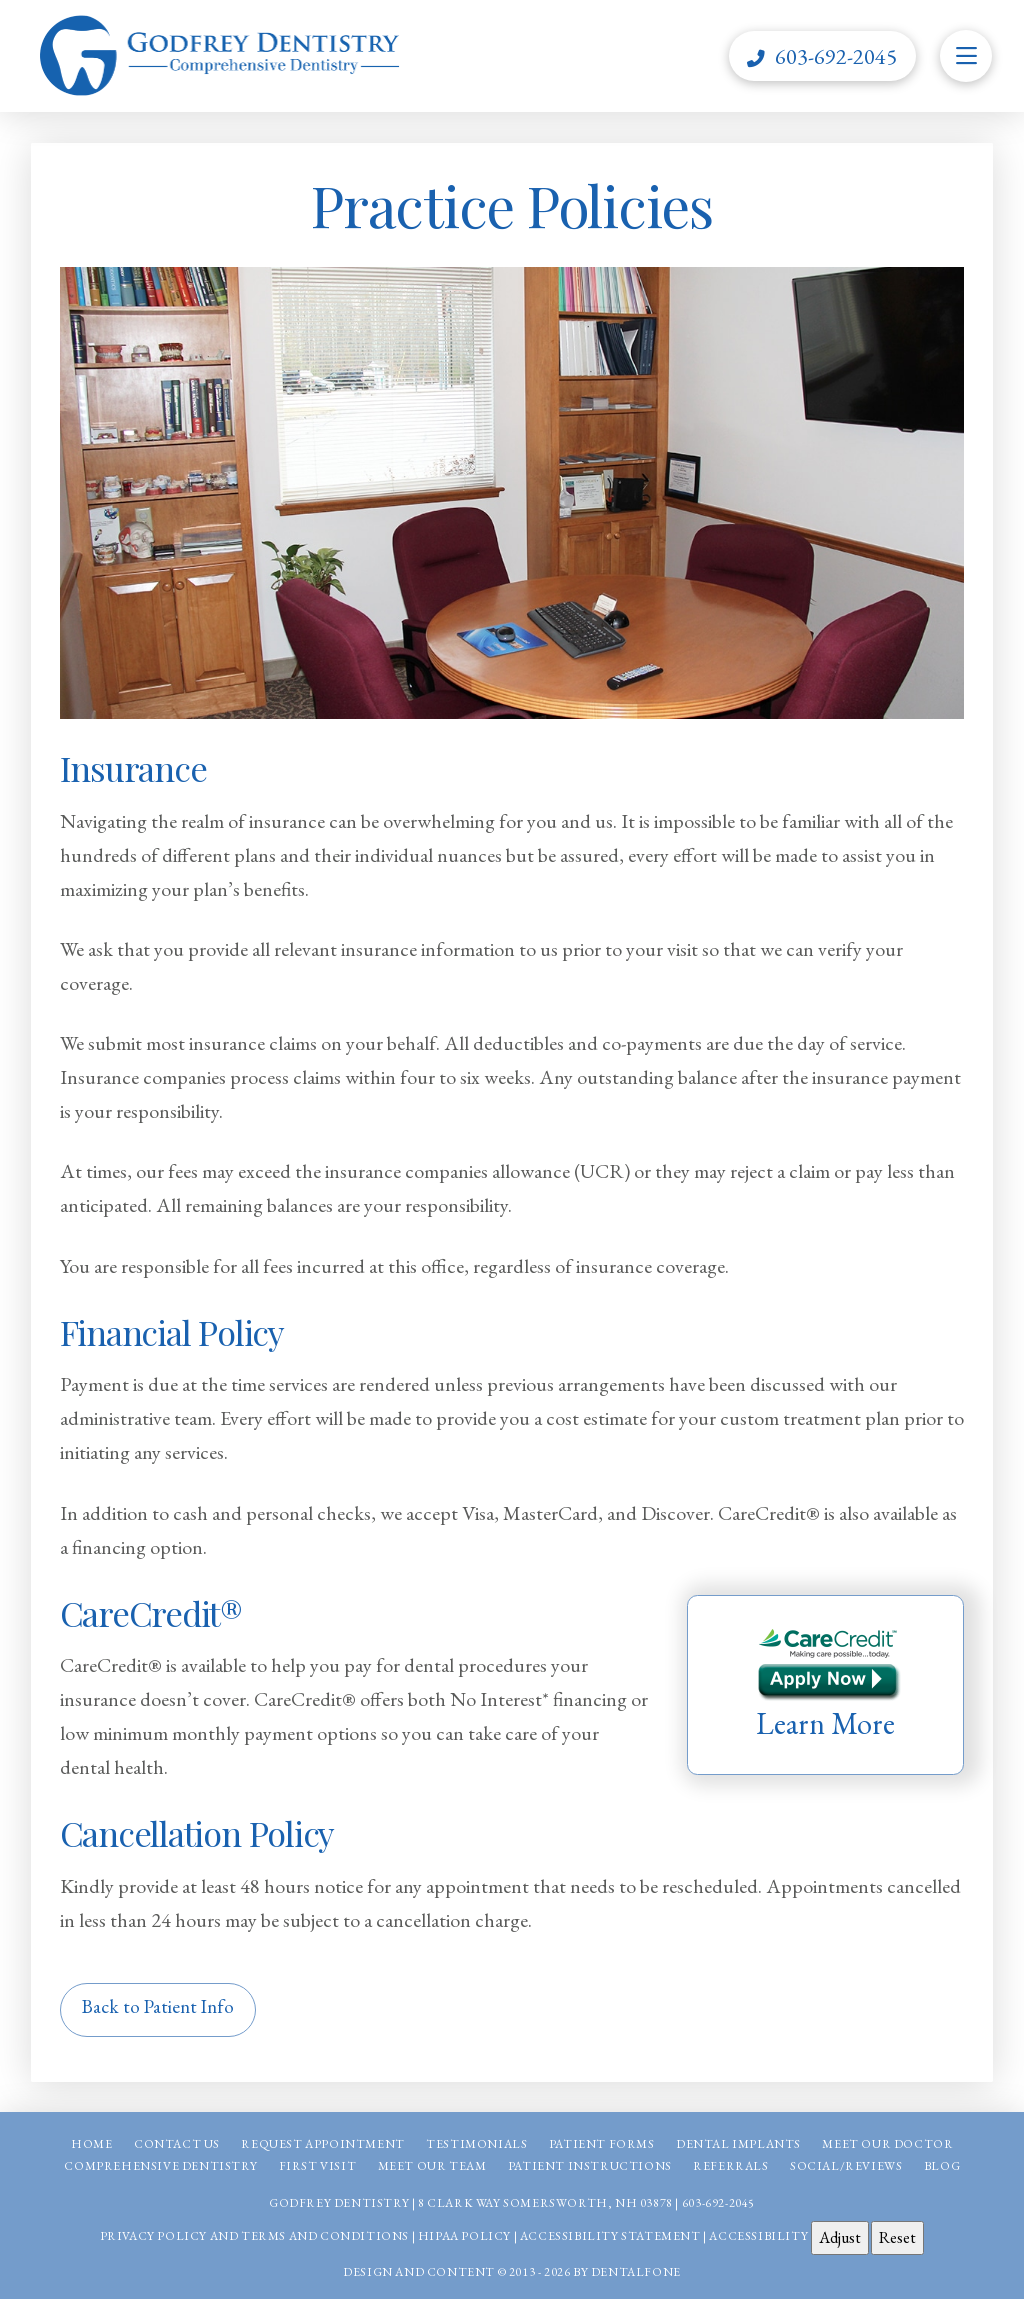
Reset (897, 2237)
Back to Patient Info (158, 2006)
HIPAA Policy (464, 2236)
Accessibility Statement (610, 2236)
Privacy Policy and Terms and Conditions (254, 2236)
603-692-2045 (718, 2203)
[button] (966, 56)
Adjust (840, 2237)
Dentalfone (636, 2272)
